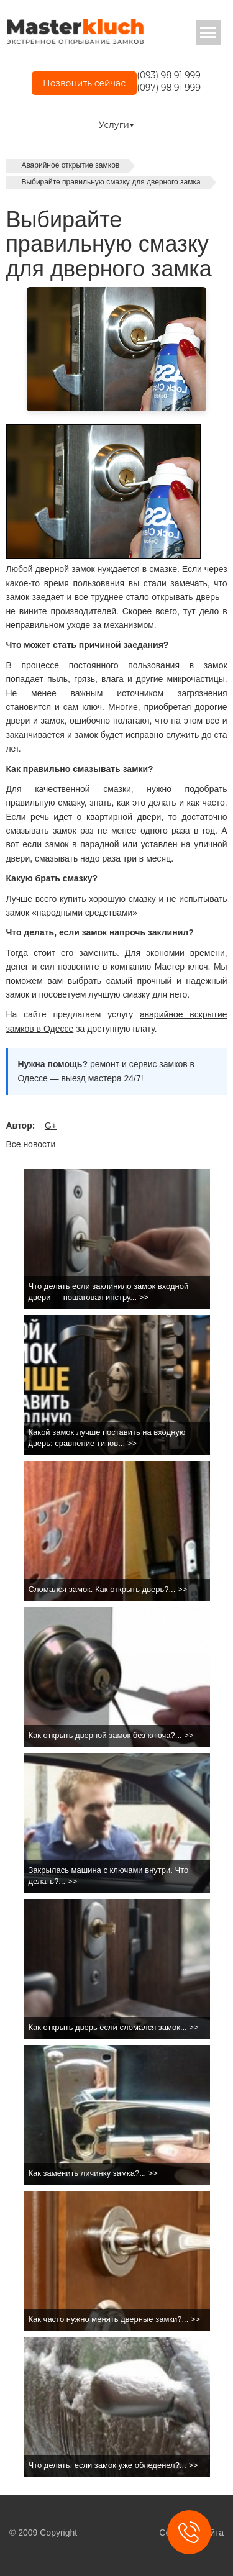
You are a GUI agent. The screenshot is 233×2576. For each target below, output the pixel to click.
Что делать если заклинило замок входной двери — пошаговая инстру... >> (109, 1292)
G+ (51, 1126)
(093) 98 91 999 (168, 75)
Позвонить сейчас (84, 83)
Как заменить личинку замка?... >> (93, 2173)
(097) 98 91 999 (169, 87)
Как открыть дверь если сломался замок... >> (114, 2027)
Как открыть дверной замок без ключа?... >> (111, 1735)
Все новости (30, 1144)
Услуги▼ (117, 124)
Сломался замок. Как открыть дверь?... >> (108, 1589)
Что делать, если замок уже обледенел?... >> (113, 2465)
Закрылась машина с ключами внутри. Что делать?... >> (109, 1875)
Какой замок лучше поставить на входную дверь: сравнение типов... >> (107, 1438)
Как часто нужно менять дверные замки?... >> (115, 2319)
